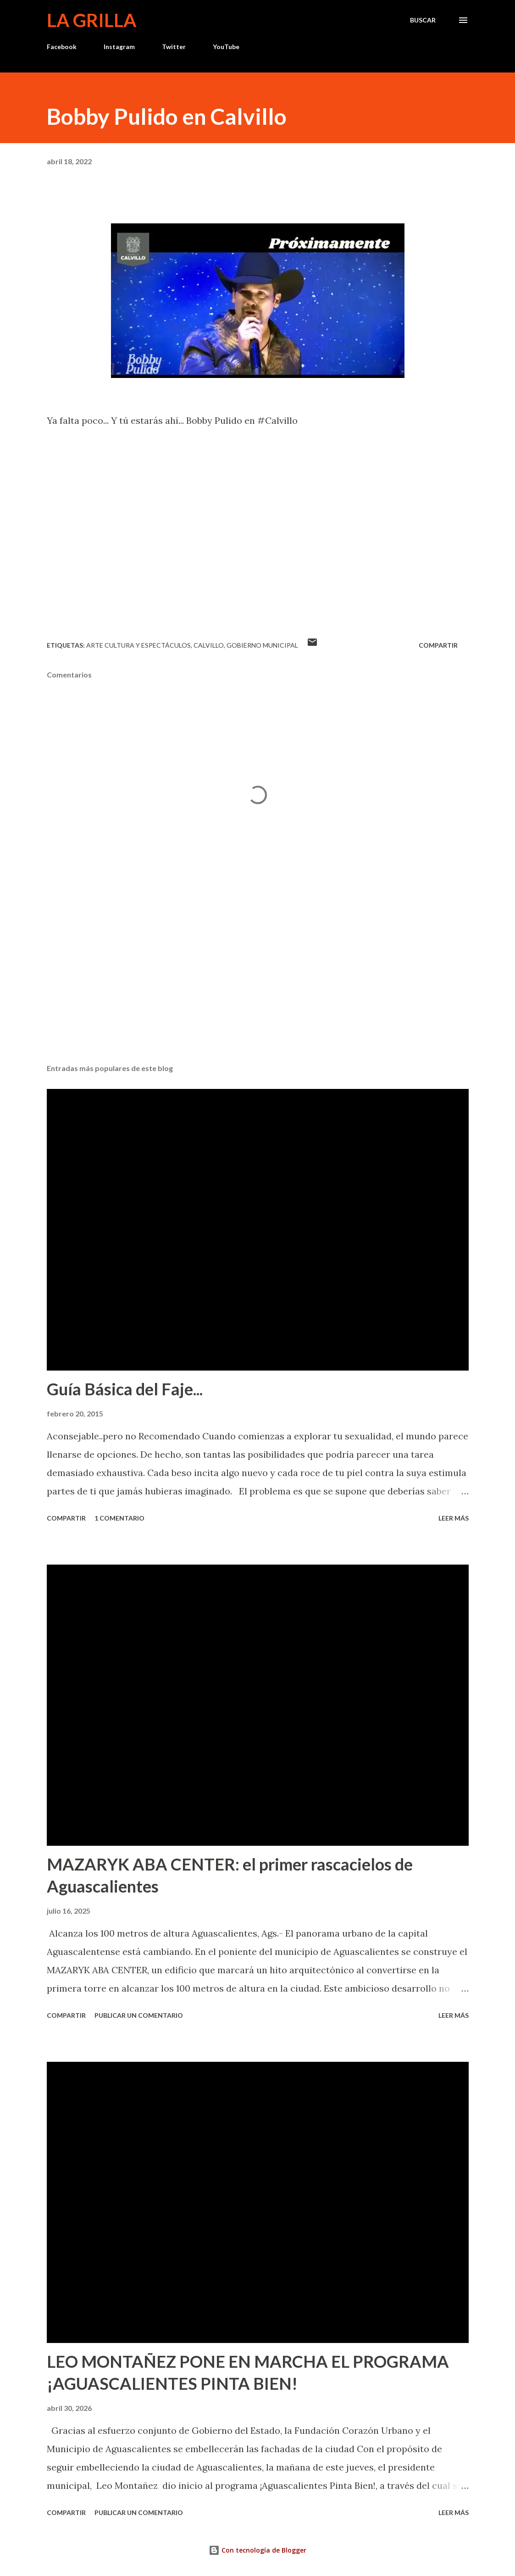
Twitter (174, 46)
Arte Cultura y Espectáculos (138, 645)
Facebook (62, 46)
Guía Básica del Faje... (125, 1389)
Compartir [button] (438, 645)
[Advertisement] (258, 985)
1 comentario (119, 1518)
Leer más (453, 1518)
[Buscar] (423, 20)
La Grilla (91, 20)
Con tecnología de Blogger (257, 2550)
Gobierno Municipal (262, 645)
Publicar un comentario (138, 2015)
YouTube (226, 46)
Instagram (119, 46)
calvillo (209, 645)
